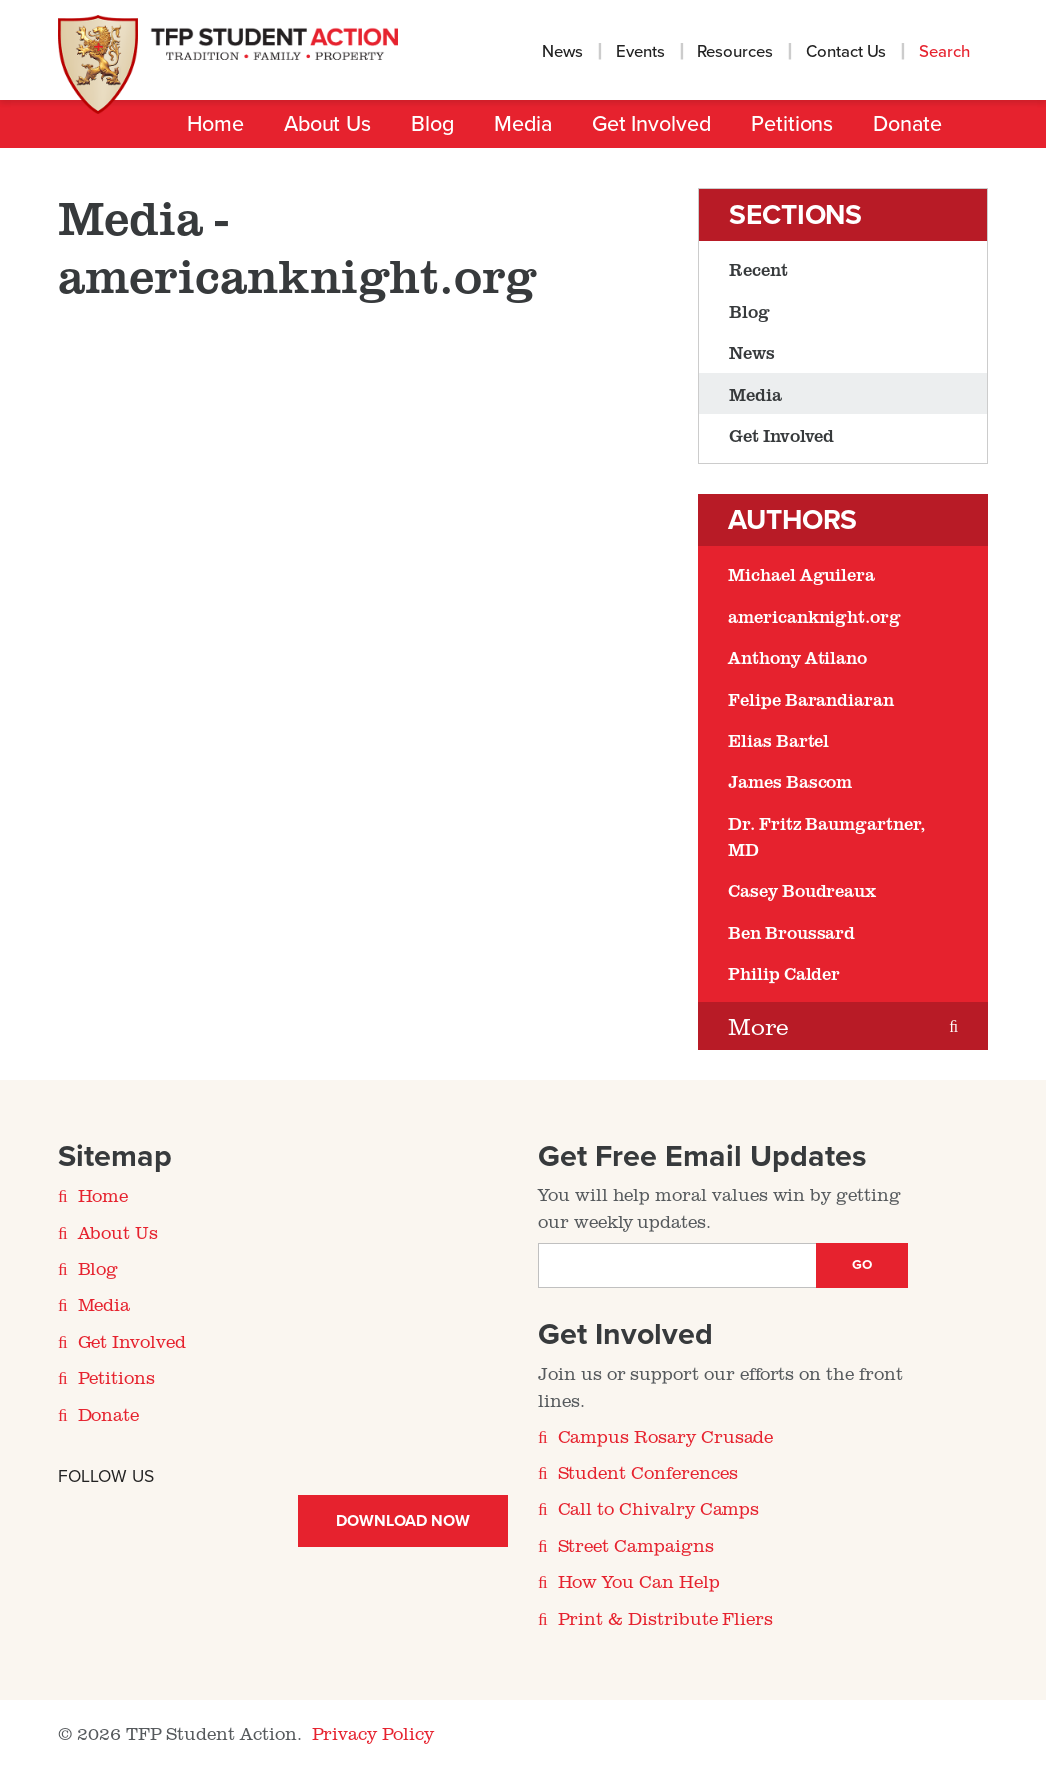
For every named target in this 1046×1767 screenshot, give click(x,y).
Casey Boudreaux (802, 890)
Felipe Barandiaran (811, 699)
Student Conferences (648, 1472)
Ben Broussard (791, 932)
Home (215, 124)
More (758, 1025)
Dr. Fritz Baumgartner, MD (826, 836)
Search (946, 52)
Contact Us (846, 52)
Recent (758, 269)
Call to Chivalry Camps (659, 1508)
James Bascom (790, 781)
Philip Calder (784, 973)
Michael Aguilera (801, 574)
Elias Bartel (778, 740)
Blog (432, 124)
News (562, 52)
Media (523, 124)
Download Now (402, 1521)
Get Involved (651, 124)
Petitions (792, 124)
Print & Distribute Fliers (666, 1618)
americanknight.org (814, 616)
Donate (907, 124)
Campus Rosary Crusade (666, 1436)
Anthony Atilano (797, 657)
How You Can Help (639, 1581)
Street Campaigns (636, 1545)
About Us (327, 124)
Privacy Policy (373, 1733)
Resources (735, 52)
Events (640, 52)
